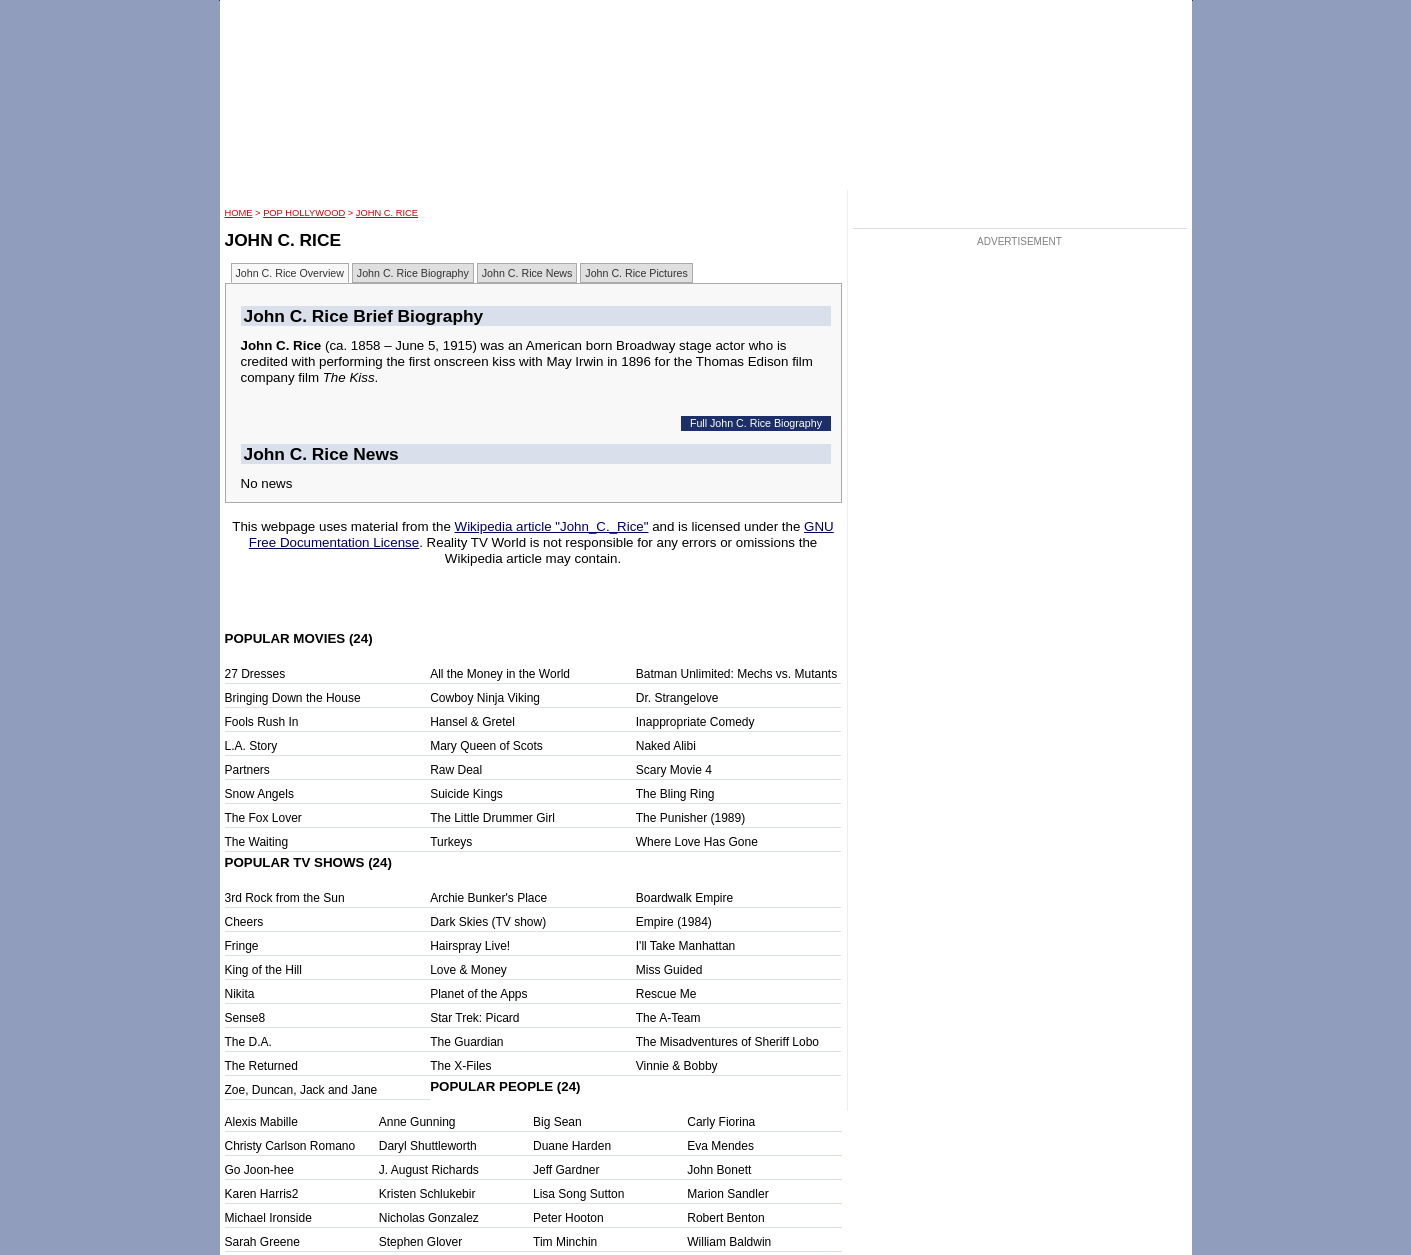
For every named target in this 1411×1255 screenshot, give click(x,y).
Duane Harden (572, 1146)
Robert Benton (725, 1218)
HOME (239, 213)
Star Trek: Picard (474, 1018)
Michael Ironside (268, 1218)
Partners (247, 770)
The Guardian (466, 1042)
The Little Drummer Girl (492, 818)
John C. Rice (387, 213)
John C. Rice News (527, 273)
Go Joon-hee (259, 1170)
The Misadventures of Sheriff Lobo (727, 1042)
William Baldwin (729, 1242)
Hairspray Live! (470, 946)
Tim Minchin (565, 1242)
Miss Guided (669, 970)
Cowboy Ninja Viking (485, 698)
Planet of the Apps (478, 994)
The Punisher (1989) (690, 818)
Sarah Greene (262, 1242)
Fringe (242, 946)
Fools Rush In (262, 722)
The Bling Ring (675, 794)
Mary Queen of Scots (486, 746)
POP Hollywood (304, 213)
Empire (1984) (674, 922)
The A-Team (668, 1018)
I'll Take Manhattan (685, 946)
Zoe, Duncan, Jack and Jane (301, 1090)
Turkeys (451, 842)
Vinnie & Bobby (677, 1066)
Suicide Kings (466, 794)
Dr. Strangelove (677, 698)
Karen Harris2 (262, 1194)
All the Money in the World (500, 674)
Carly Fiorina (721, 1122)
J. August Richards (429, 1170)
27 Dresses (255, 674)
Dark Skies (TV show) (488, 922)
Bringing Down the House (293, 698)
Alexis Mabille (261, 1122)
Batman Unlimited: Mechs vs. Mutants (736, 674)
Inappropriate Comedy (695, 722)
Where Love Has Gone (697, 842)
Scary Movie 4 (674, 770)
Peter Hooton (568, 1218)
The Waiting (257, 842)
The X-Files (460, 1066)
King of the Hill (263, 970)
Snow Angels (259, 794)
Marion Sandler (727, 1194)
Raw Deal (456, 770)
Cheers (244, 922)
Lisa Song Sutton (578, 1194)
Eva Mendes (720, 1146)
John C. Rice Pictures (636, 273)
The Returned (261, 1066)
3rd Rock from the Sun (285, 898)
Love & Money (468, 970)
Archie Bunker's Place (488, 898)
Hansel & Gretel (472, 722)
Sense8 (245, 1018)
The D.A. (248, 1042)
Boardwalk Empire (684, 898)
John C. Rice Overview (290, 273)
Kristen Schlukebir (427, 1194)
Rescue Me (666, 994)
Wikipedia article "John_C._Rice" (552, 526)
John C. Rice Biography (413, 273)
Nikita (240, 994)
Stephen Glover (420, 1242)
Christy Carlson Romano (290, 1146)
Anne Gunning (417, 1122)
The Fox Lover (263, 818)
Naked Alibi (666, 746)
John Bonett (719, 1170)
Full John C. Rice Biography (756, 423)
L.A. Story (251, 746)
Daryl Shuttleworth (428, 1146)
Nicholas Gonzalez (429, 1218)
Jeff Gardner (566, 1170)
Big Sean (557, 1122)
